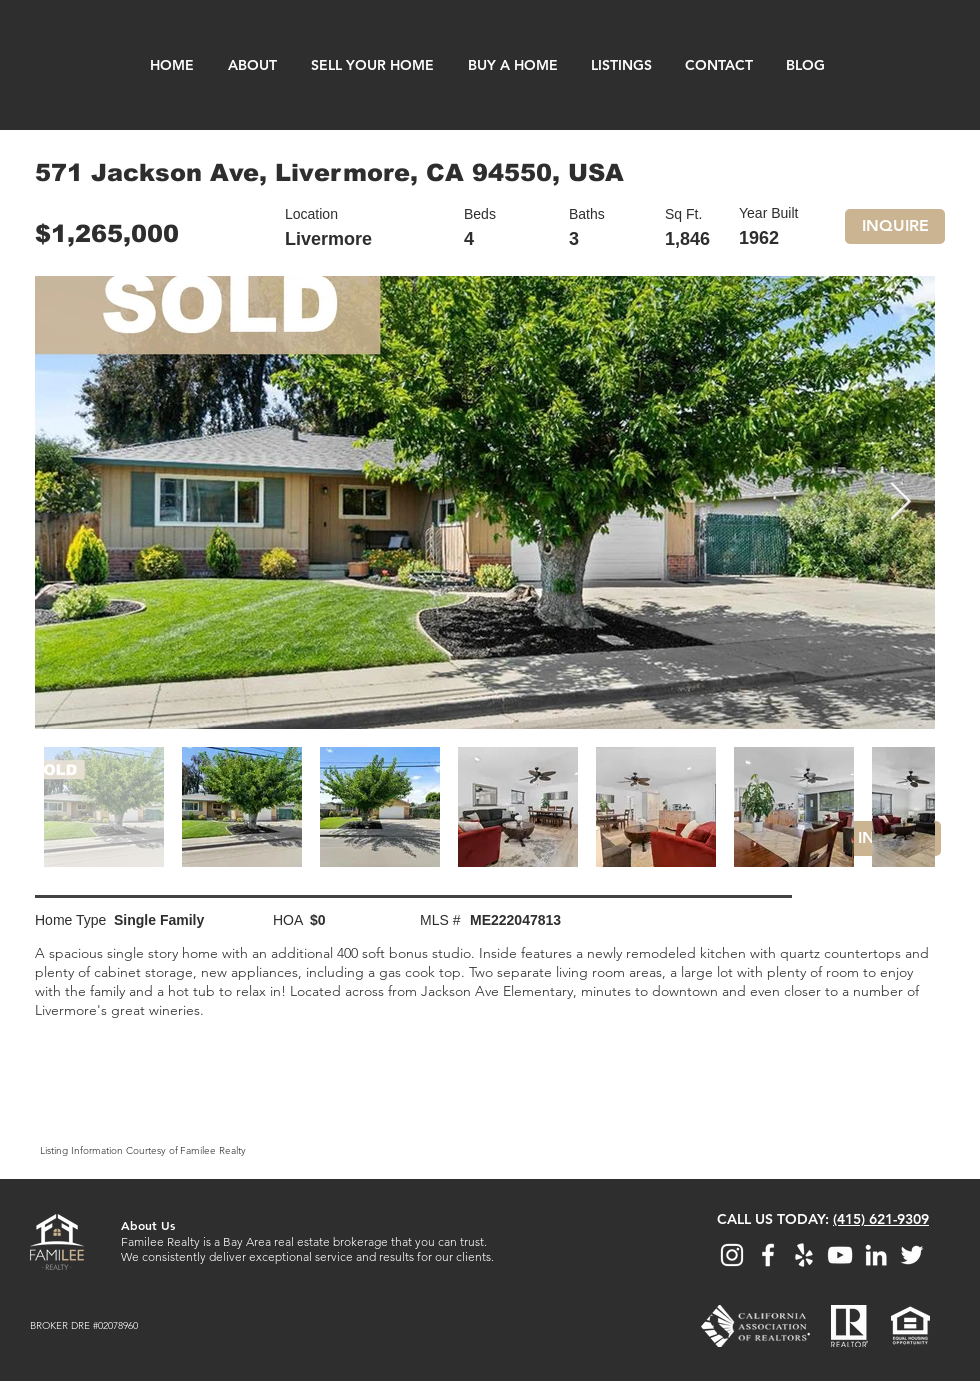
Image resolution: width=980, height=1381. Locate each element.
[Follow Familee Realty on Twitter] (912, 1255)
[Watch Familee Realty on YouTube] (840, 1255)
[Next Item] (900, 502)
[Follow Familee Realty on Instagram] (732, 1255)
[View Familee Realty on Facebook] (768, 1255)
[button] (895, 226)
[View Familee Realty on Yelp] (804, 1255)
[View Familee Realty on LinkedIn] (876, 1255)
